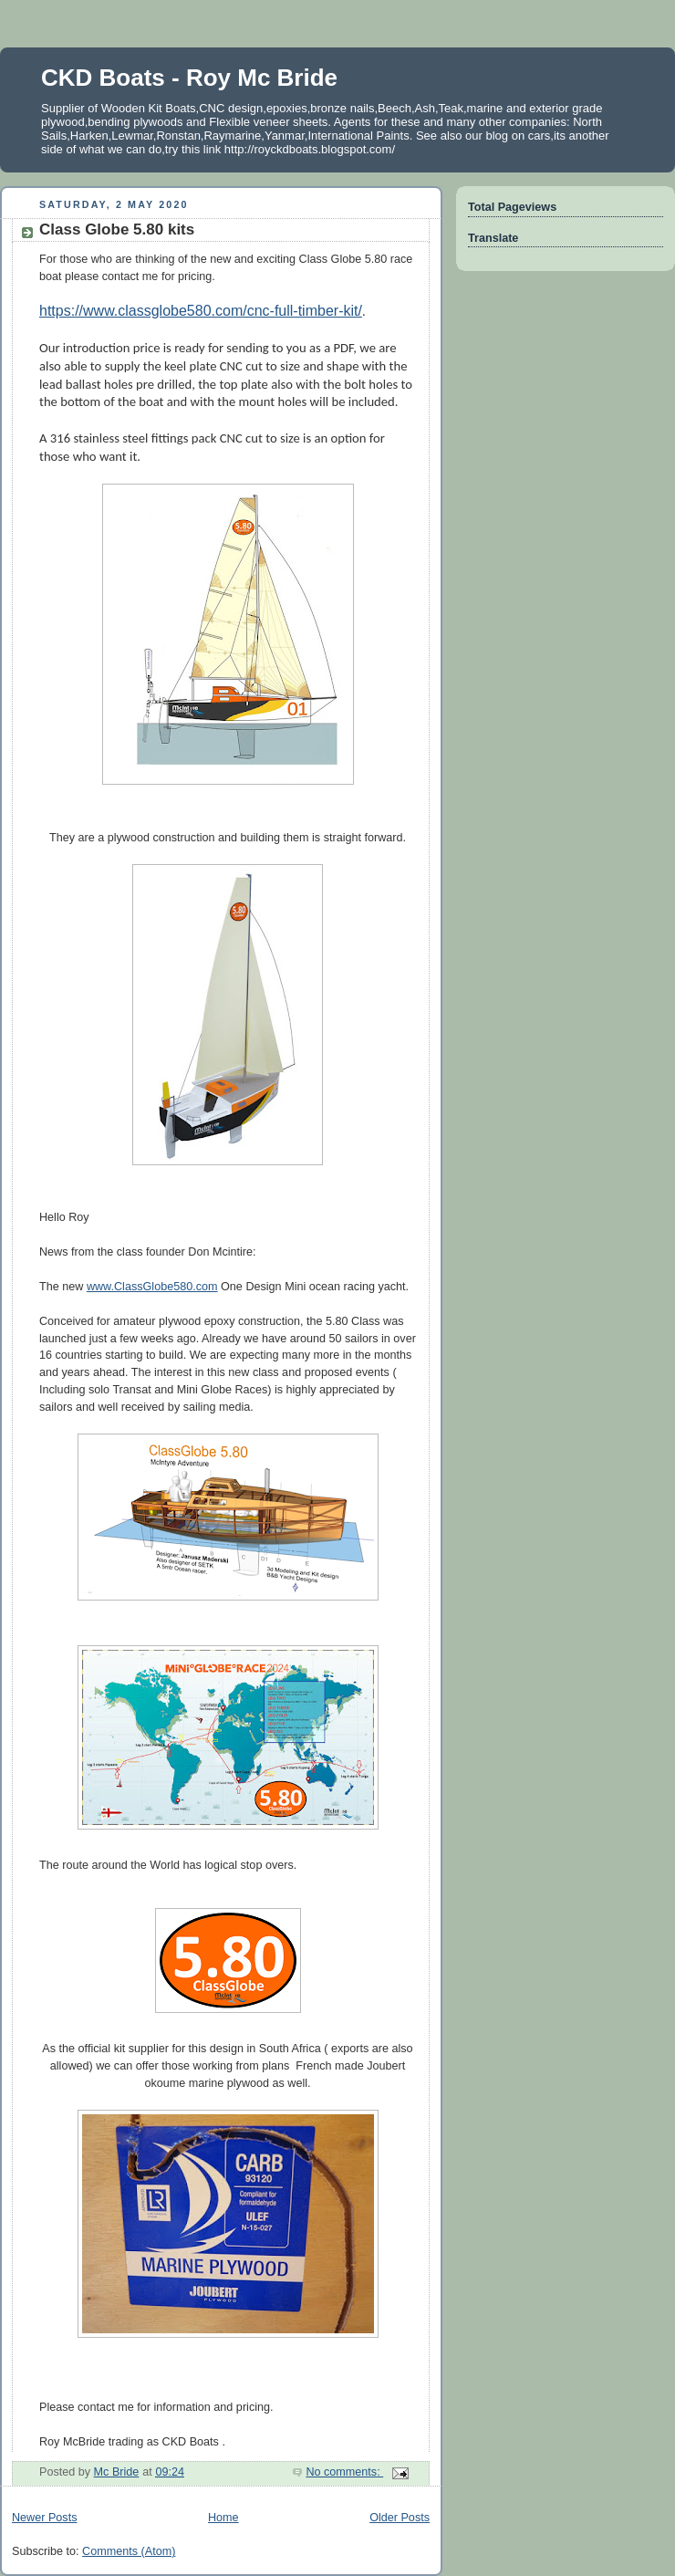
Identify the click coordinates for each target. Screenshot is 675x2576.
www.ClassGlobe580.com (152, 1286)
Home (223, 2517)
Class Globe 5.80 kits (116, 229)
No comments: (344, 2472)
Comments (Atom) (128, 2551)
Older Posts (399, 2517)
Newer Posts (44, 2517)
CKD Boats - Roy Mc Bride (189, 77)
